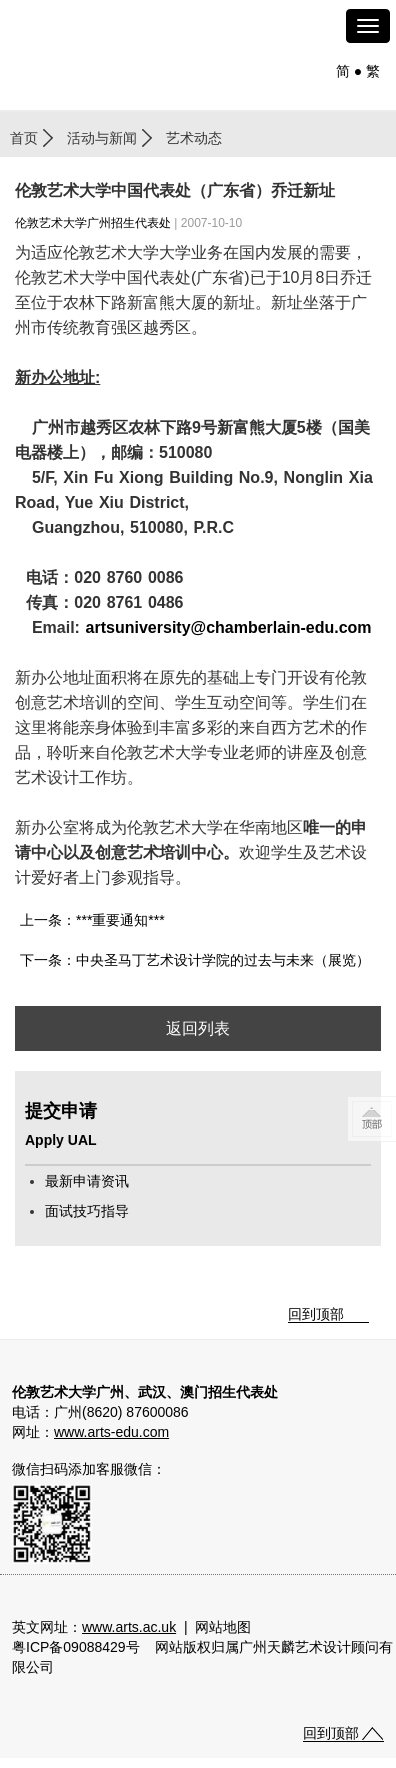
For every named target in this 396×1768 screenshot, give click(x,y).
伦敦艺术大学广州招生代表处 (93, 223)
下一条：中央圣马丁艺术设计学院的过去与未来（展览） (195, 960)
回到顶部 (316, 1314)
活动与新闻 (102, 138)
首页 (24, 138)
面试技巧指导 (87, 1211)
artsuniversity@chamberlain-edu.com (229, 627)
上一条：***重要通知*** (92, 920)
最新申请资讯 (87, 1181)
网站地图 (223, 1627)
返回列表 (198, 1028)
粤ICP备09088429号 (76, 1647)
